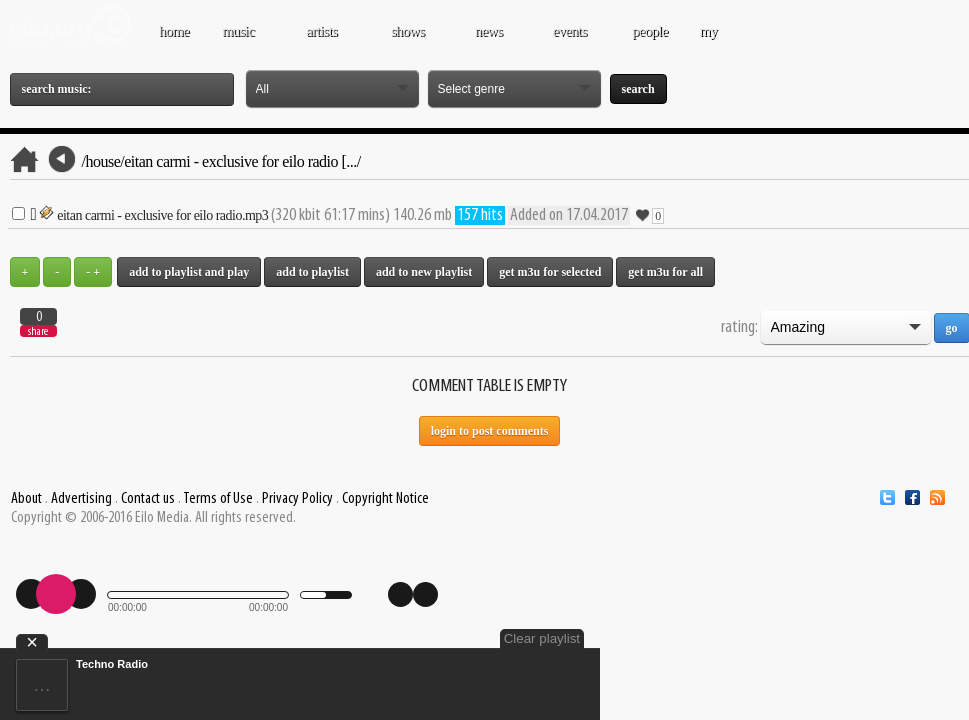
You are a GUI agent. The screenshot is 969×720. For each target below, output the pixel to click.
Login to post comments (490, 431)
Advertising (81, 499)
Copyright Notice (385, 499)
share (38, 331)
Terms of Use (218, 499)
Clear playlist (542, 638)
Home (174, 31)
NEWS (491, 41)
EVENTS (572, 41)
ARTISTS (324, 41)
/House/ (103, 161)
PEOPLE (650, 31)
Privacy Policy (297, 499)
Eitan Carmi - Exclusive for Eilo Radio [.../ (242, 161)
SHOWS (410, 41)
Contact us (148, 499)
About (26, 499)
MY (710, 41)
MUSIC (240, 41)
